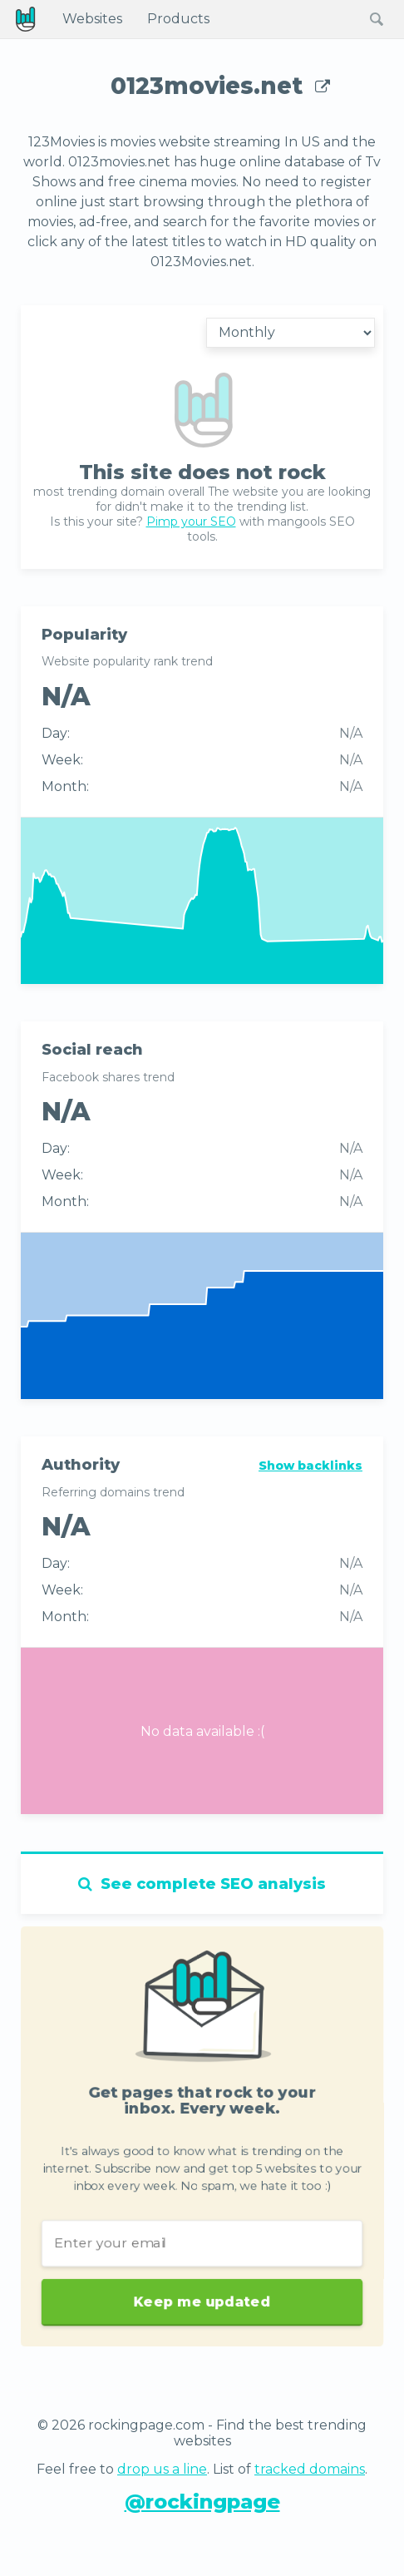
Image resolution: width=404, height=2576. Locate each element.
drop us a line (162, 2469)
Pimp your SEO (191, 521)
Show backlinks (310, 1465)
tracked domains (309, 2469)
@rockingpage (202, 2501)
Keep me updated (202, 2318)
